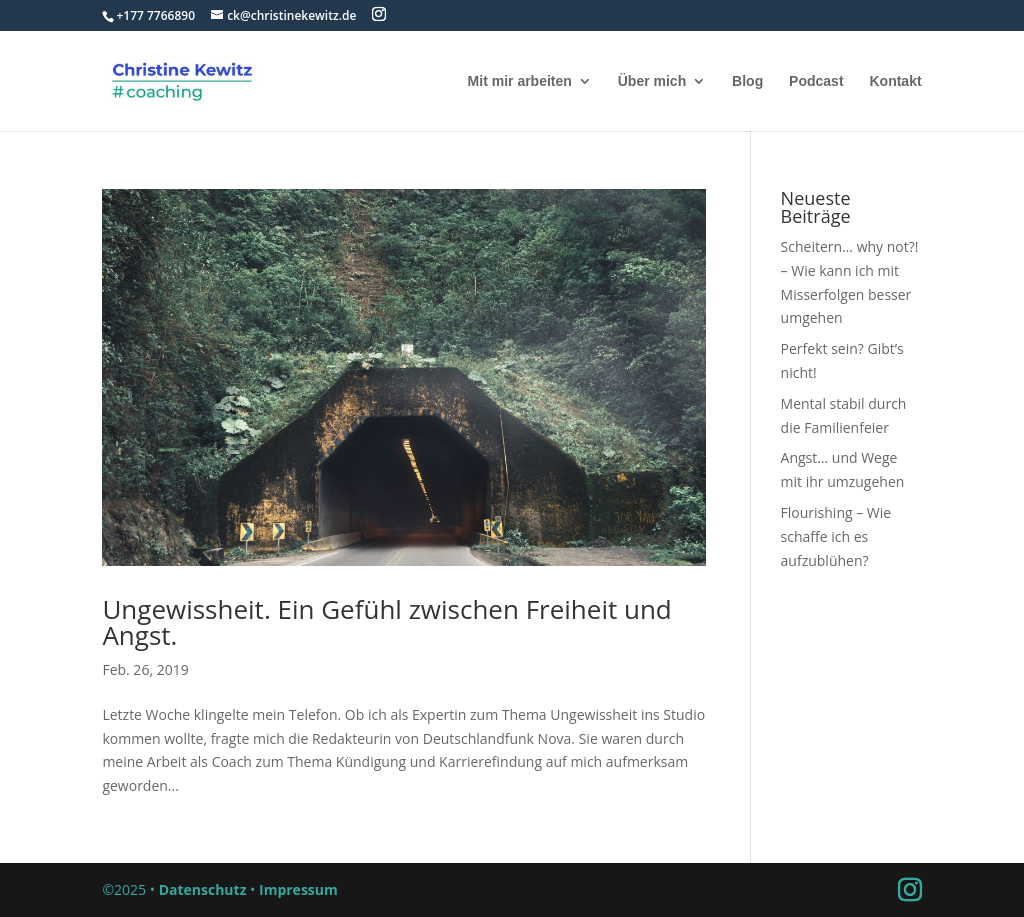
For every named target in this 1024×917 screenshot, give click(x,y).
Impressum (298, 889)
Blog (747, 81)
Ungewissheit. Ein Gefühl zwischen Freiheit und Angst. (386, 622)
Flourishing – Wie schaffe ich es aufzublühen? (836, 536)
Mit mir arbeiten (520, 81)
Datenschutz (203, 889)
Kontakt (895, 81)
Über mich (652, 81)
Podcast (816, 81)
